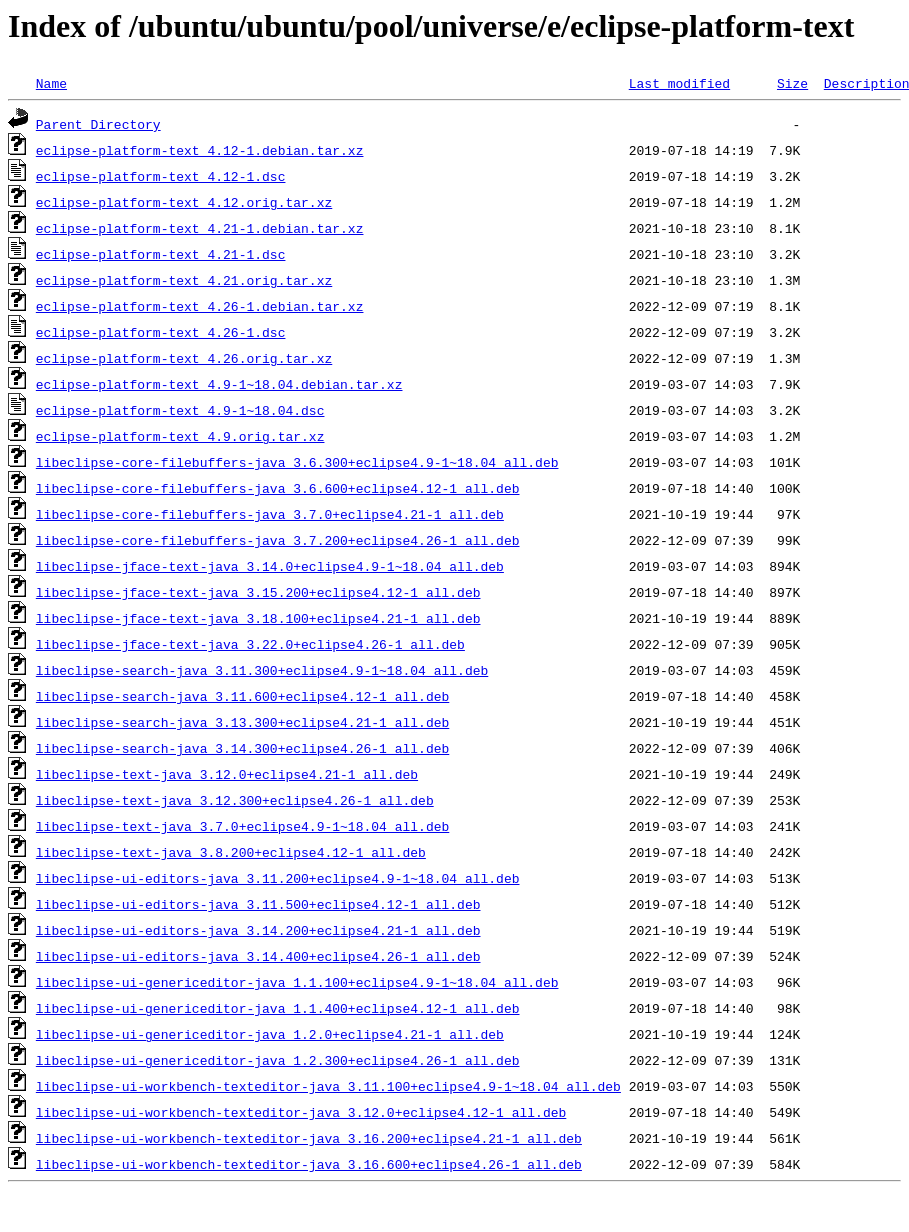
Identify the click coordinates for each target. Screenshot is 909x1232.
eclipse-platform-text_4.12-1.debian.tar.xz (200, 150)
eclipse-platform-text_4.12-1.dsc (161, 176)
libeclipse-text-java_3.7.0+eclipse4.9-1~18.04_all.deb (242, 826)
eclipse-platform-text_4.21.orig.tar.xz (184, 280)
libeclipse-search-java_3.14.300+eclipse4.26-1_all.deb (242, 748)
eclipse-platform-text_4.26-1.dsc (161, 332)
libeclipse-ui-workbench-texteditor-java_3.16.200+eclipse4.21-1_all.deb (309, 1138)
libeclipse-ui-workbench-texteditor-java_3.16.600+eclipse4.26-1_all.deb (309, 1164)
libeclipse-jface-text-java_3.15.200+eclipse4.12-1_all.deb (258, 592)
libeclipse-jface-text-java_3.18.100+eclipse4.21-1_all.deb (258, 618)
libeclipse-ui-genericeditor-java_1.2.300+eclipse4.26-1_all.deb (278, 1060)
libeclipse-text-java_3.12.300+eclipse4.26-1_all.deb (235, 800)
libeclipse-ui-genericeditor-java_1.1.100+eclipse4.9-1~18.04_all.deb (297, 982)
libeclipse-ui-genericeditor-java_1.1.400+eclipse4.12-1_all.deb (278, 1008)
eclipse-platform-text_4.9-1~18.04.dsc (180, 410)
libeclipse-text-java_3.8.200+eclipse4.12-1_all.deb (231, 852)
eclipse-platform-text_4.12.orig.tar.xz (184, 202)
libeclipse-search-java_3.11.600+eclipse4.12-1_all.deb (242, 696)
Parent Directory (98, 124)
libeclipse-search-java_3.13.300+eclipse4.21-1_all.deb (242, 722)
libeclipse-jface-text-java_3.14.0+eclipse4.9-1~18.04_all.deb (270, 566)
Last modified (679, 83)
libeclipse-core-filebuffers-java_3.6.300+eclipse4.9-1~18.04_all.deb (297, 462)
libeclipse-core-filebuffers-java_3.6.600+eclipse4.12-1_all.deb (278, 488)
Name (51, 83)
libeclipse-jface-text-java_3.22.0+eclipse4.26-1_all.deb (250, 644)
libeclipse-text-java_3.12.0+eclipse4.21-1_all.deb (227, 774)
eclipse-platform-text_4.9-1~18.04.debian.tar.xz (219, 384)
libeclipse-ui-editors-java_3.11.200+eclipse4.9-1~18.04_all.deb (278, 878)
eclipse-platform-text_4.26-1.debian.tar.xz (200, 306)
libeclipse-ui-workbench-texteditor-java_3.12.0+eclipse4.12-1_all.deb (301, 1112)
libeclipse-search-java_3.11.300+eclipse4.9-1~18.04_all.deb (262, 670)
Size (792, 83)
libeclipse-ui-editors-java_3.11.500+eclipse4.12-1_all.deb (258, 904)
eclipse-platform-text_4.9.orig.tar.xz (180, 436)
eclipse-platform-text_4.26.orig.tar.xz (184, 358)
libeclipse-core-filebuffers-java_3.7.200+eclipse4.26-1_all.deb (278, 540)
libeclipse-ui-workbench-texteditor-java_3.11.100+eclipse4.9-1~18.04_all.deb (328, 1086)
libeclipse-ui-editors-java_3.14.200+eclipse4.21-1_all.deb (258, 930)
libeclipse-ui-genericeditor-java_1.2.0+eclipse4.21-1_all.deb (270, 1034)
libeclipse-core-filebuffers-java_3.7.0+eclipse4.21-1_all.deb (270, 514)
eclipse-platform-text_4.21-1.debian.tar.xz (200, 228)
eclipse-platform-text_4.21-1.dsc (161, 254)
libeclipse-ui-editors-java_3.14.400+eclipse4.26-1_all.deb (258, 956)
